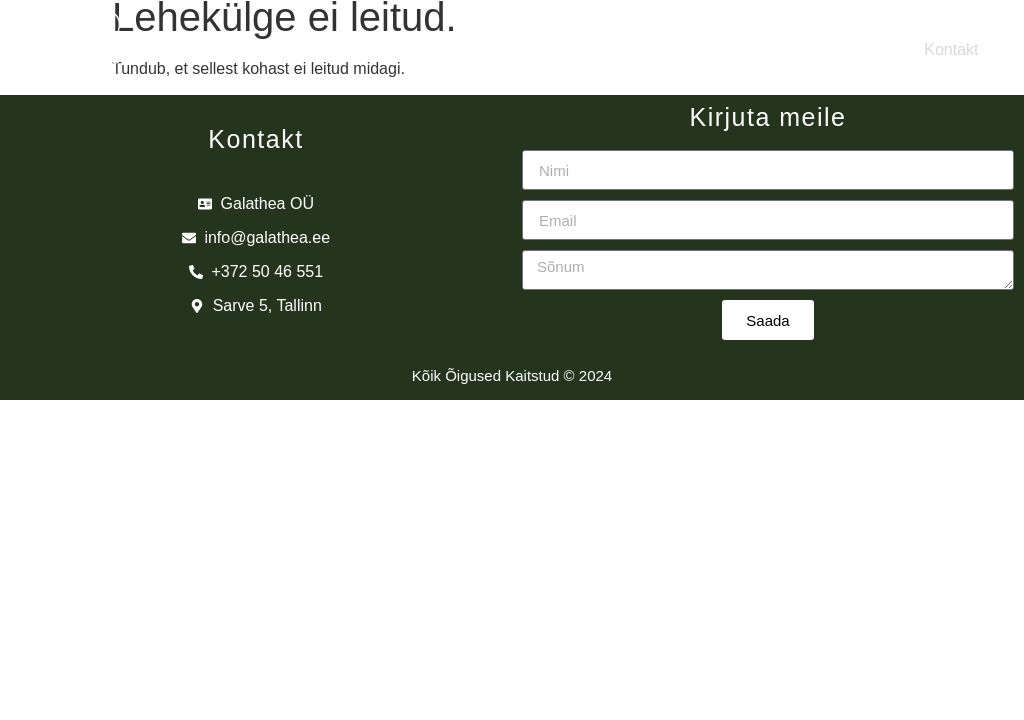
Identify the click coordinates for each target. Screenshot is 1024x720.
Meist (269, 49)
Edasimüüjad (768, 49)
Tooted (588, 49)
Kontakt (951, 49)
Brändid (426, 49)
